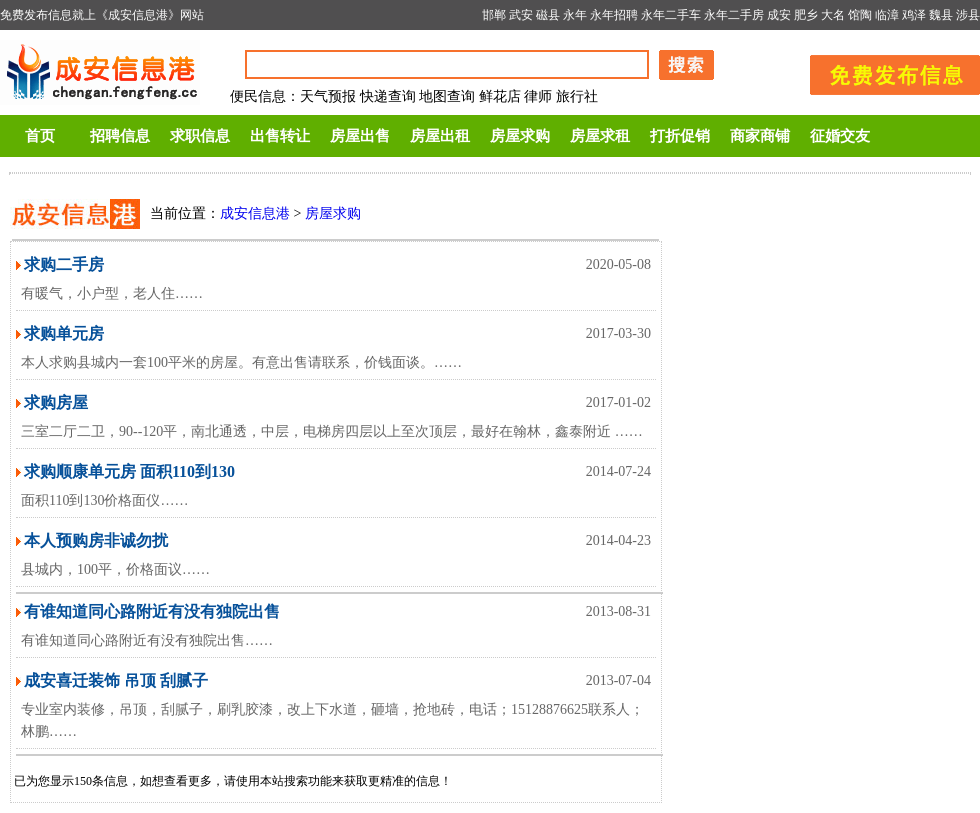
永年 (575, 15)
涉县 (968, 15)
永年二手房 (734, 15)
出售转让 (280, 136)
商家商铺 (760, 136)
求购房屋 (56, 402)
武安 (521, 15)
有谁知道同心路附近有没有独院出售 (152, 611)
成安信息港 (255, 213)
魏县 (941, 15)
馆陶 (860, 15)
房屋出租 (440, 136)
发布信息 (885, 71)
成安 (779, 15)
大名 (833, 15)
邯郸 (494, 15)
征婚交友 (840, 136)
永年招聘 (614, 15)
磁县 (548, 15)
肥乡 (806, 15)
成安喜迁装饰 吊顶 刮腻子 (116, 680)
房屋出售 (360, 136)
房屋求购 (520, 136)
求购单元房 (64, 333)
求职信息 (200, 136)
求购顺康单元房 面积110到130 (129, 471)
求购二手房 (64, 264)
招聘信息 (120, 136)
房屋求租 (600, 136)
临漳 (887, 15)
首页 (40, 136)
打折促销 (680, 136)
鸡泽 (914, 15)
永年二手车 (671, 15)
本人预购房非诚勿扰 (96, 540)
